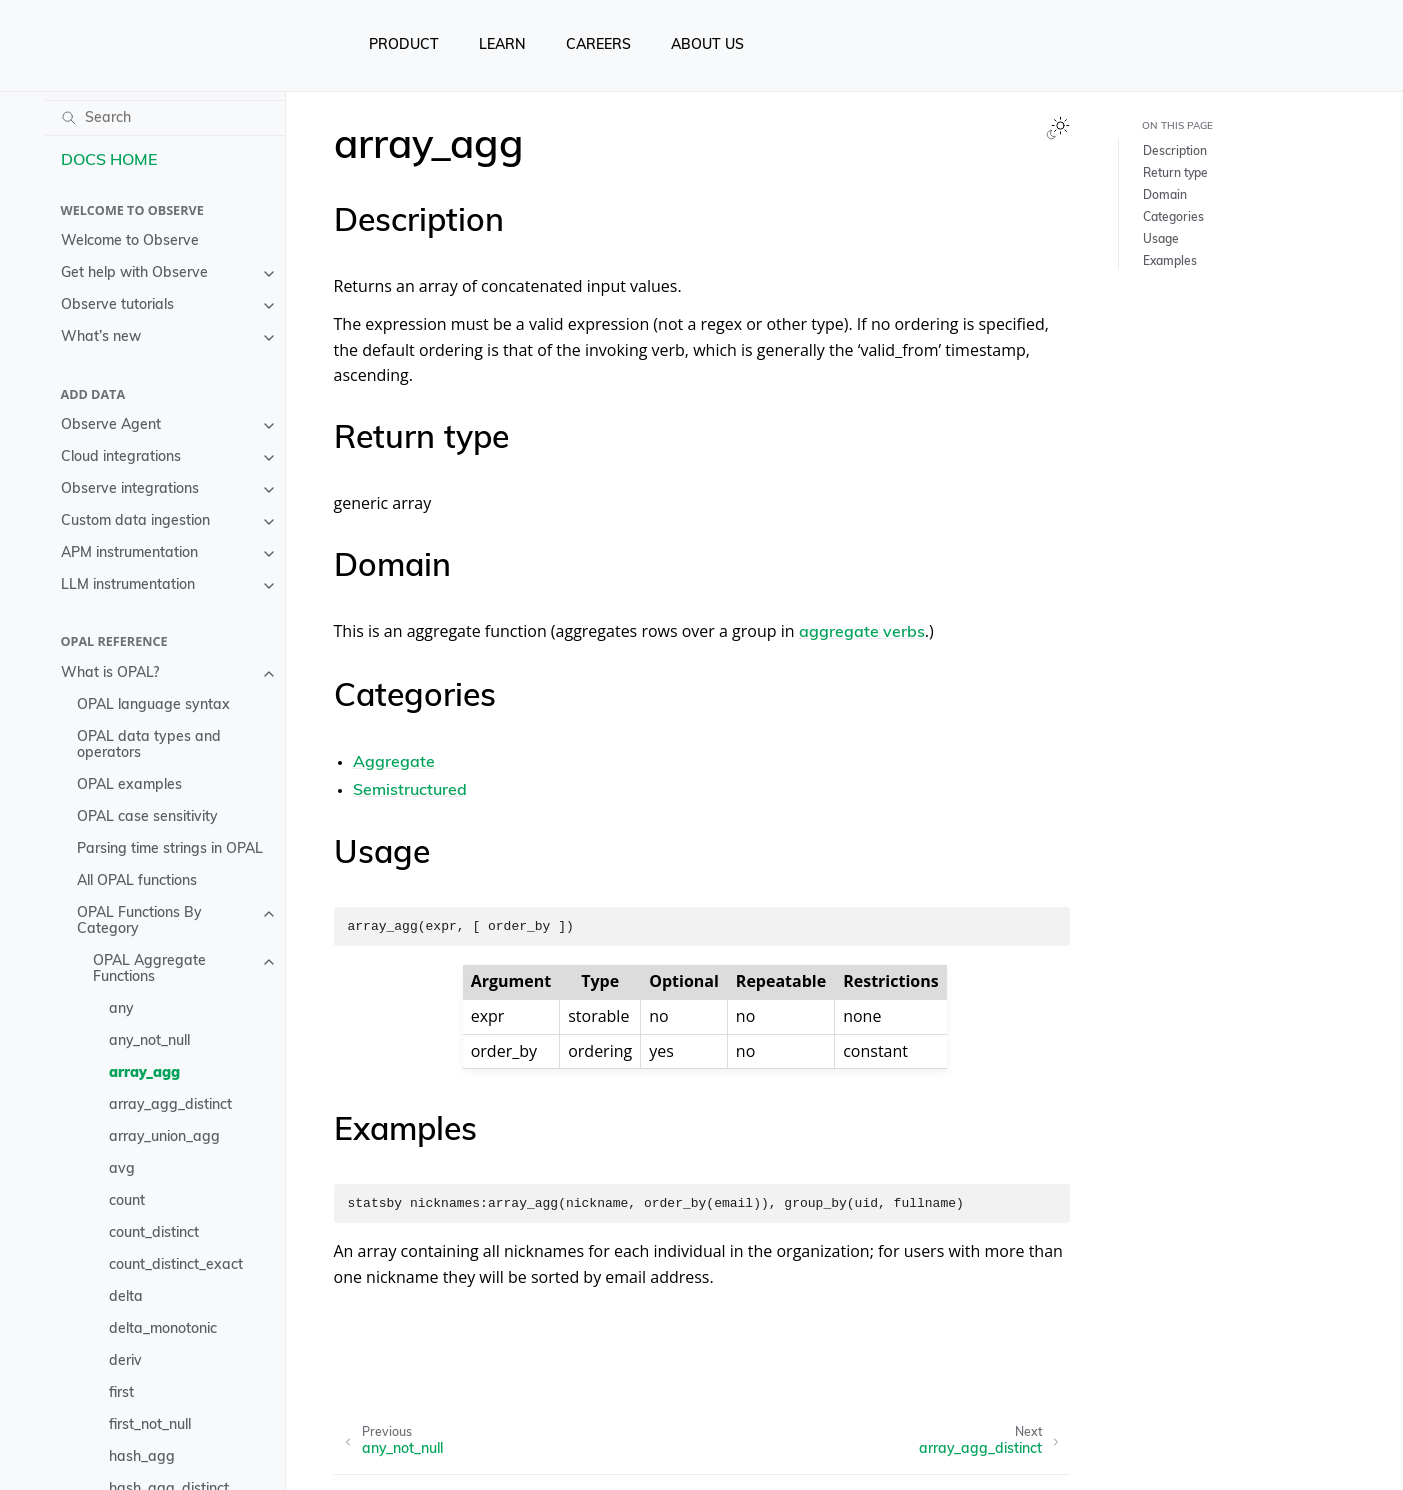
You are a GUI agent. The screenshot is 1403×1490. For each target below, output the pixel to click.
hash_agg (142, 1457)
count (127, 1201)
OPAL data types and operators (149, 745)
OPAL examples (129, 785)
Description (1175, 152)
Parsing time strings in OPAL (170, 849)
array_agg (144, 1073)
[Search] (165, 118)
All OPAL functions (137, 881)
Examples (1170, 262)
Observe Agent (111, 425)
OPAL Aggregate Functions (149, 969)
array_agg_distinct (170, 1105)
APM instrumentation (129, 553)
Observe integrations (130, 489)
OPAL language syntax (153, 705)
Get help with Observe (134, 273)
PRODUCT (404, 45)
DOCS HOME (109, 161)
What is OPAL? (110, 673)
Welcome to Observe (130, 241)
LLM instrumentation (128, 585)
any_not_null (149, 1041)
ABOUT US (707, 45)
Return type (1175, 174)
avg (122, 1169)
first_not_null (150, 1425)
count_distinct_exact (176, 1265)
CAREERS (598, 45)
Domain (1165, 196)
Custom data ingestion (135, 521)
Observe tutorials (117, 305)
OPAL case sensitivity (147, 817)
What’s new (101, 337)
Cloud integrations (121, 457)
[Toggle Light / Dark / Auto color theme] (1058, 128)
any (121, 1009)
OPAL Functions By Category (139, 921)
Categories (1173, 218)
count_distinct (154, 1233)
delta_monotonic (163, 1329)
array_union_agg (164, 1137)
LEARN (502, 45)
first (121, 1393)
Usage (1161, 240)
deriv (125, 1361)
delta (126, 1297)
